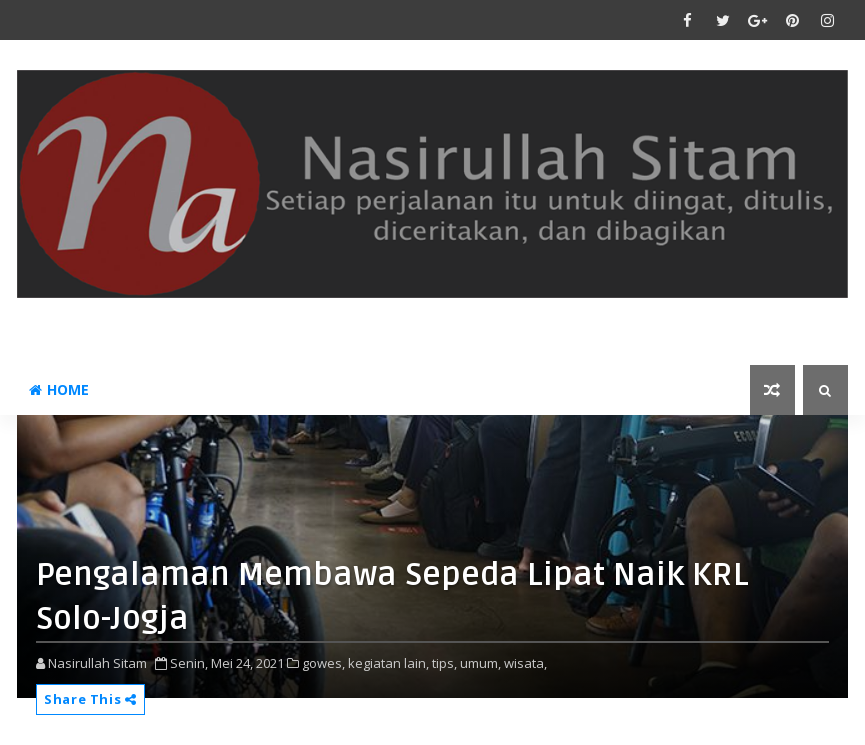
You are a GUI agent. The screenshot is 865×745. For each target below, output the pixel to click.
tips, (444, 663)
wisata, (525, 663)
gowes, (323, 663)
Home (59, 389)
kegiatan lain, (388, 663)
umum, (480, 663)
